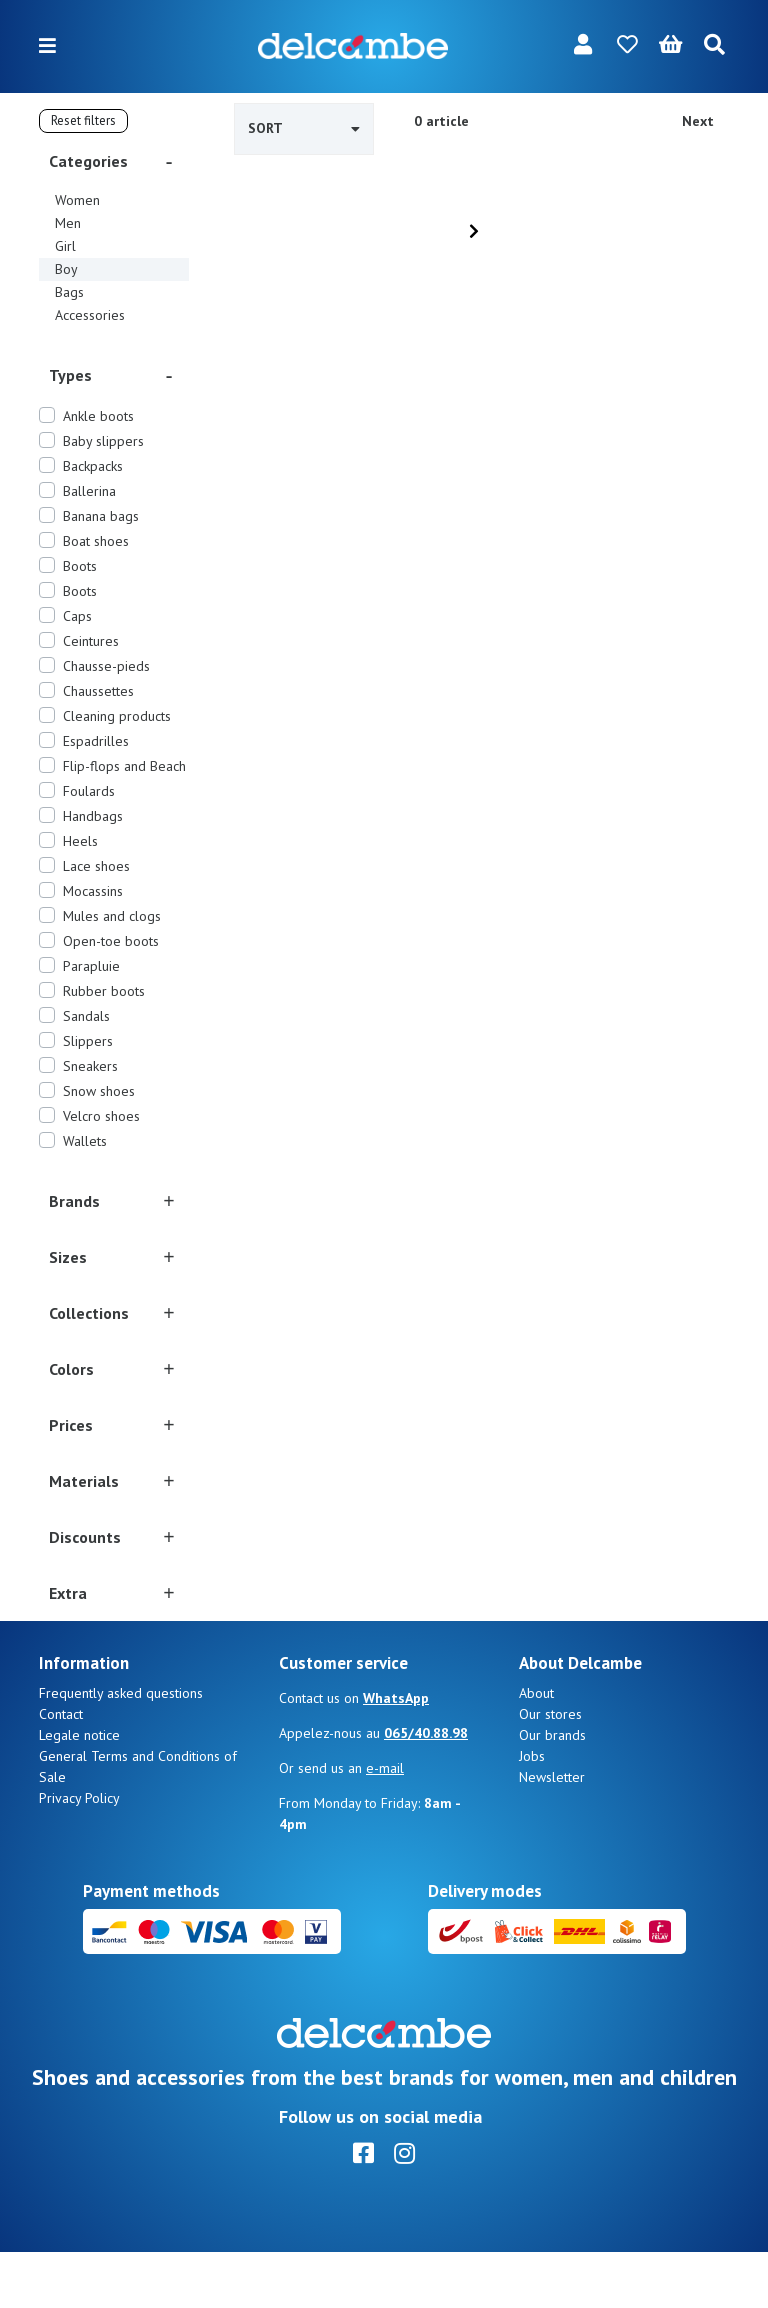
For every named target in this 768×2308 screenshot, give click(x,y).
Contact (61, 1770)
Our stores (550, 1770)
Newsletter (552, 1833)
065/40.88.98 (426, 1789)
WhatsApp (396, 1754)
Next (698, 121)
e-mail (385, 1824)
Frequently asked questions (121, 1749)
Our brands (552, 1791)
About (536, 1749)
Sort (304, 128)
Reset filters (83, 120)
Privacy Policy (79, 1854)
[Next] (474, 231)
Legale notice (79, 1791)
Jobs (532, 1812)
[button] (114, 161)
